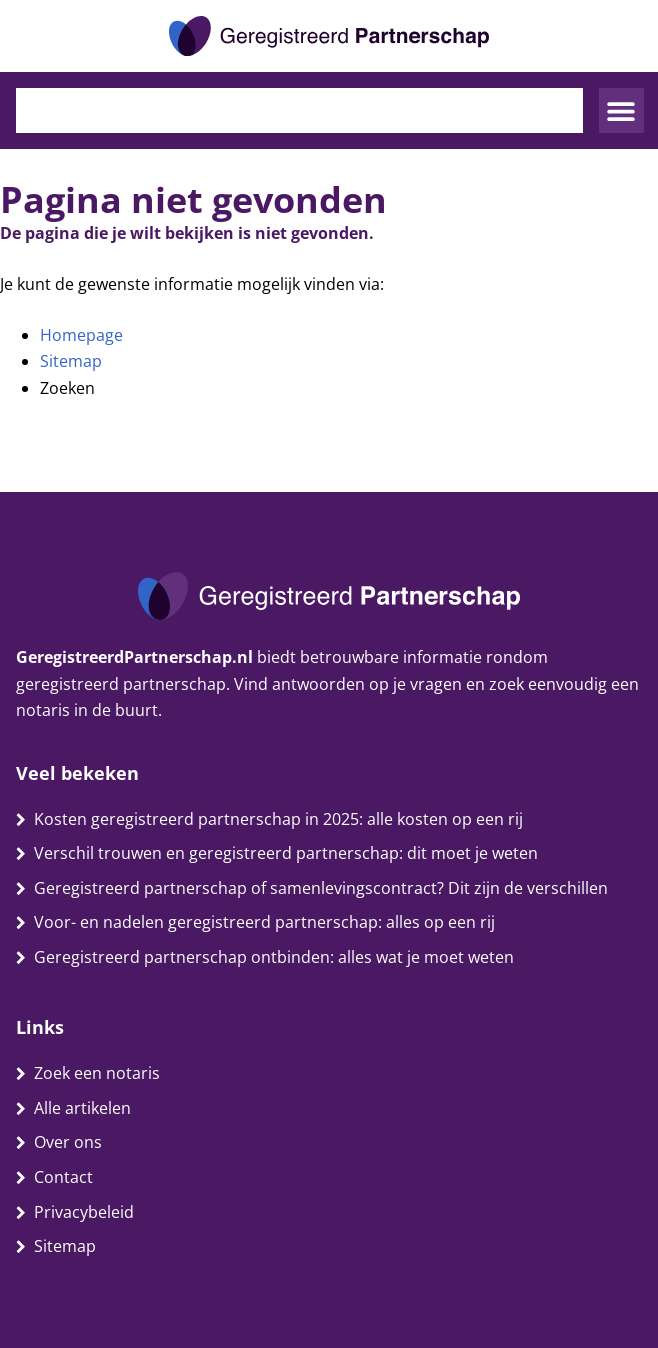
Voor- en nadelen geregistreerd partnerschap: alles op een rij (264, 922)
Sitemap (71, 361)
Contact (63, 1177)
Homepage (81, 335)
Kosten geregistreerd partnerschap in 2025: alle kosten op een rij (278, 819)
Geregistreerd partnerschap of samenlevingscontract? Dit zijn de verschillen (321, 888)
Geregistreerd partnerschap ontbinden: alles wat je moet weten (274, 957)
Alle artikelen (82, 1108)
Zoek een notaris (97, 1073)
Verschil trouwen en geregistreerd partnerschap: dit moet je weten (286, 853)
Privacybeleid (84, 1212)
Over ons (68, 1142)
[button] (621, 110)
